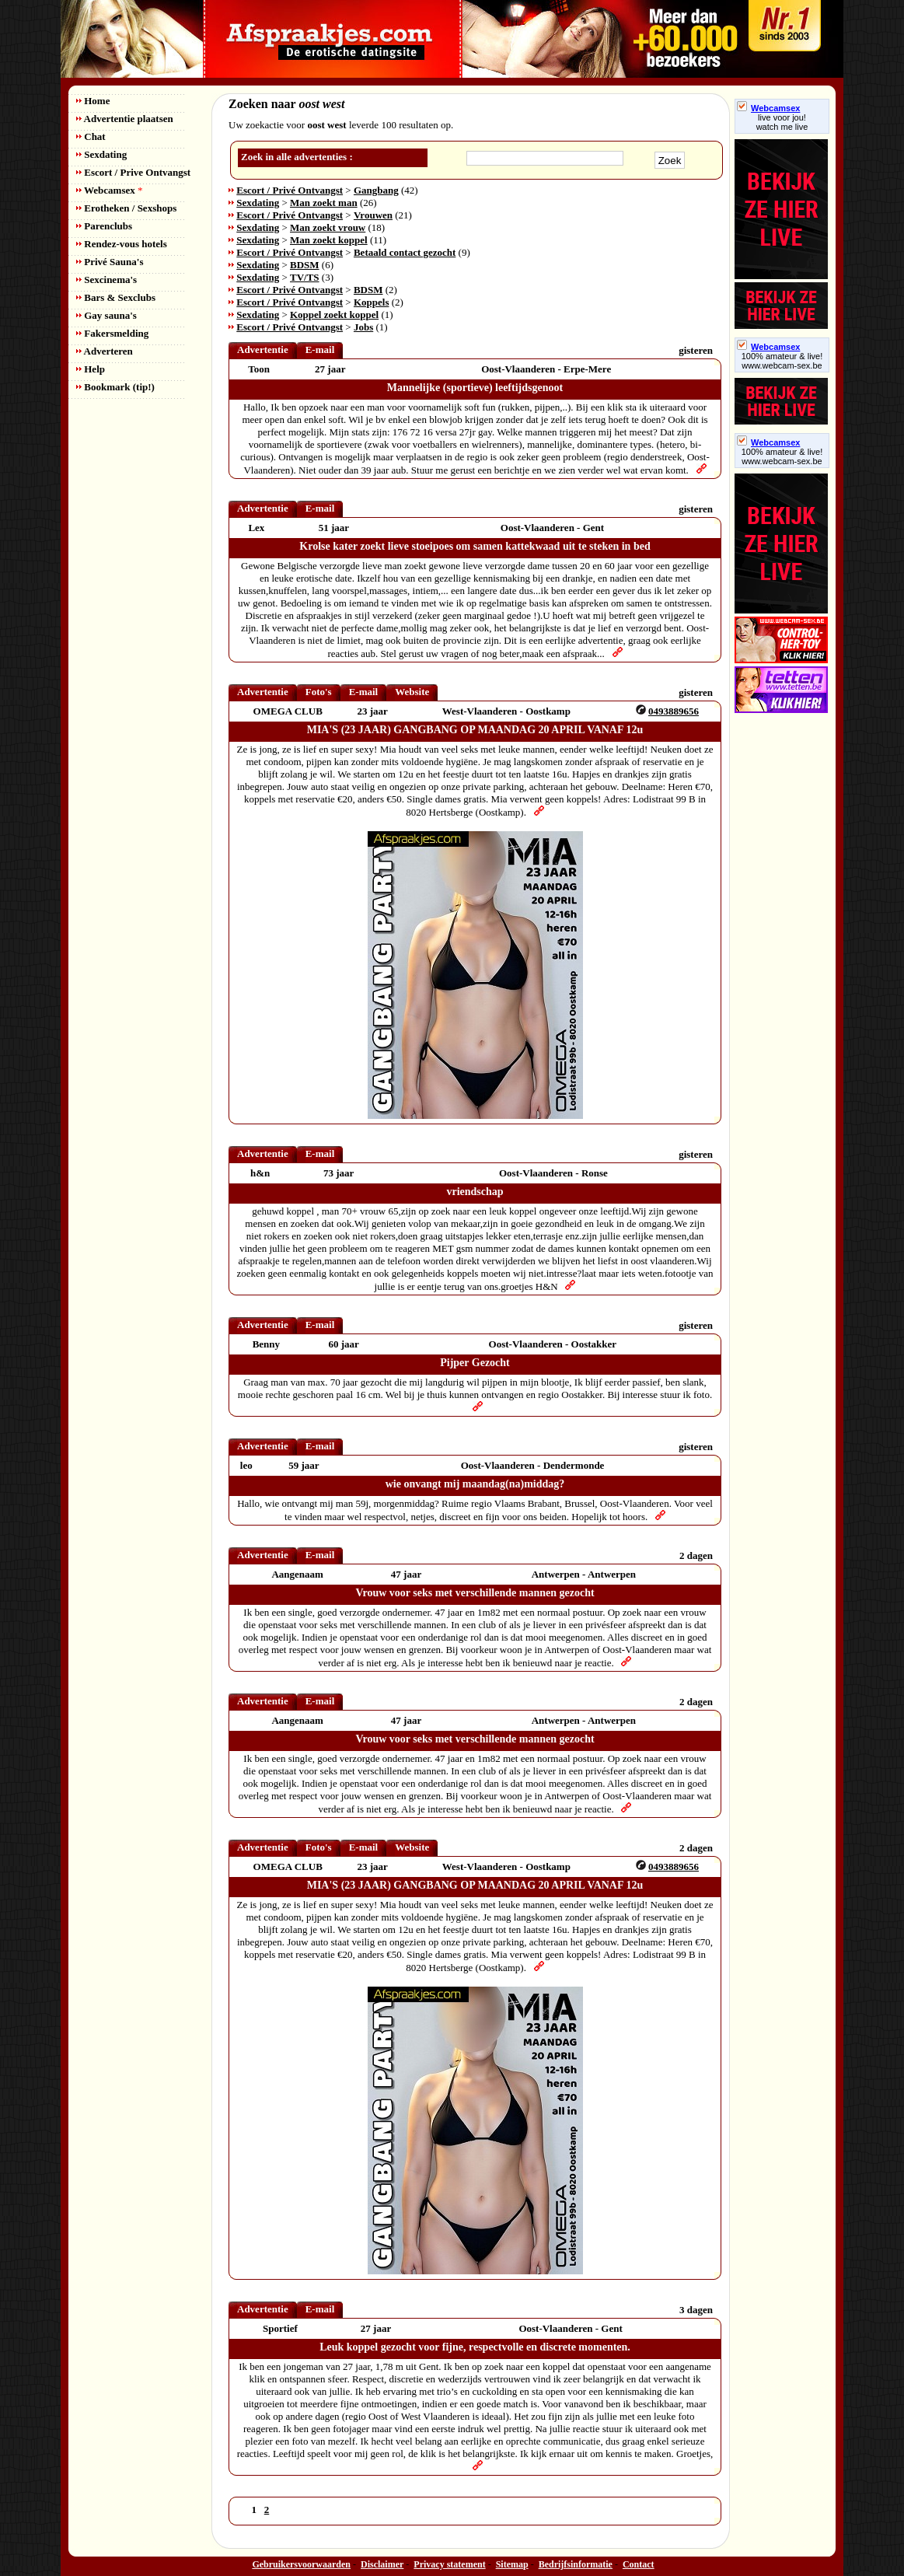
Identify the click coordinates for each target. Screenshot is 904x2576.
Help (90, 369)
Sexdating (101, 154)
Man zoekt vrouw (327, 227)
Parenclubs (104, 226)
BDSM (304, 265)
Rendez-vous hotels (121, 244)
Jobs (363, 327)
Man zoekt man (324, 202)
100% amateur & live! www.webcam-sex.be (782, 360)
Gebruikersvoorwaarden (301, 2564)
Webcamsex (109, 190)
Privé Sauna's (109, 261)
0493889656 (673, 711)
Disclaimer (382, 2564)
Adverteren (104, 351)
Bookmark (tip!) (115, 387)
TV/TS (304, 277)
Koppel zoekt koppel (334, 314)
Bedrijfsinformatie (576, 2564)
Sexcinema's (106, 279)
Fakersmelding (112, 333)
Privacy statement (449, 2564)
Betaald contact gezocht (404, 252)
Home (93, 101)
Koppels (371, 302)
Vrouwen (373, 215)
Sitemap (512, 2564)
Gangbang (376, 190)
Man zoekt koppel (329, 240)
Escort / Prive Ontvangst (133, 172)
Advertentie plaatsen (124, 118)
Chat (91, 136)
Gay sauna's (106, 315)
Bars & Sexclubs (115, 297)
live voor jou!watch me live (782, 122)
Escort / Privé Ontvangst (289, 190)
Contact (638, 2564)
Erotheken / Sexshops (126, 208)
